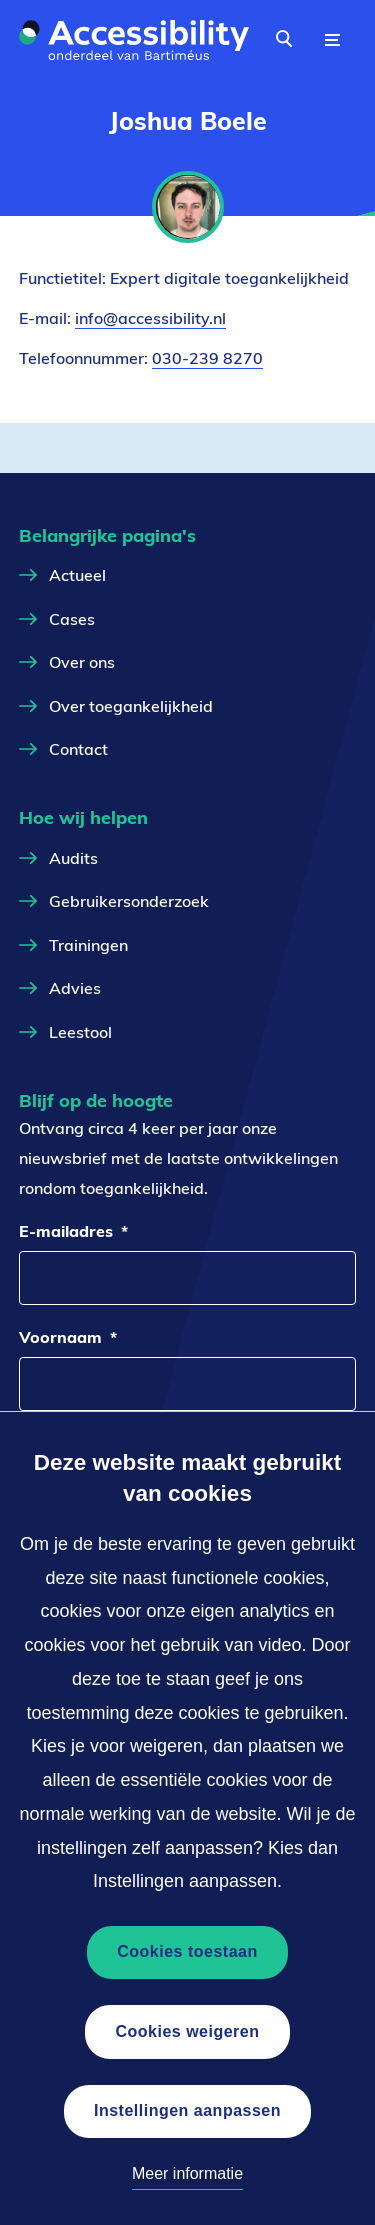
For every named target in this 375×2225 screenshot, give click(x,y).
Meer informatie (187, 2173)
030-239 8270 (207, 358)
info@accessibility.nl (150, 318)
